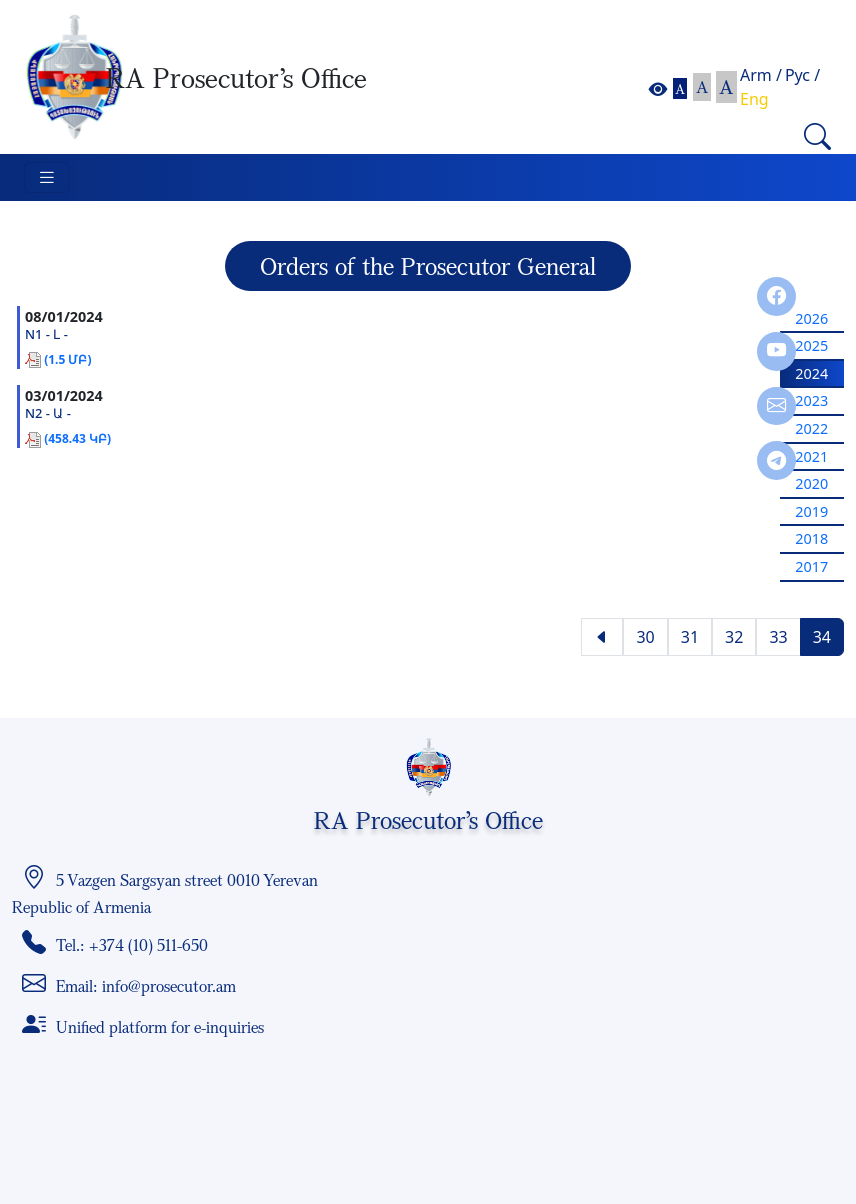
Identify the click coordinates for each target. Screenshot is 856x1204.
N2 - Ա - (48, 414)
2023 (811, 400)
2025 (811, 345)
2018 (811, 538)
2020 (811, 483)
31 (690, 637)
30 (645, 637)
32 (734, 637)
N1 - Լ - (46, 335)
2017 (811, 566)
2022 (811, 428)
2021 (811, 456)
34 (822, 637)
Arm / (761, 75)
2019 (811, 511)
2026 (811, 318)
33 (778, 637)
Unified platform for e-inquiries (160, 1027)
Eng (754, 99)
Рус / (802, 75)
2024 (811, 373)
